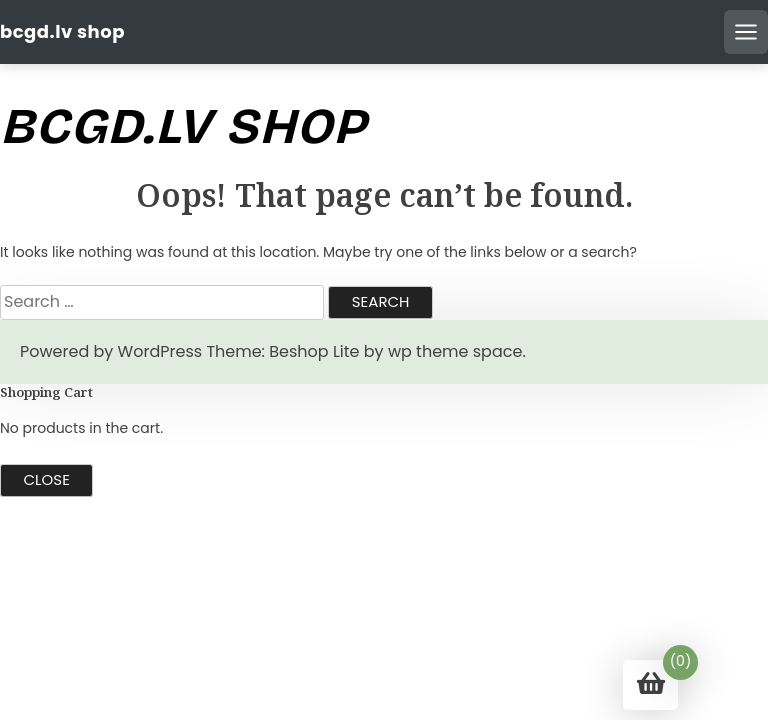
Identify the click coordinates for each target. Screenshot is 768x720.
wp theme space (455, 351)
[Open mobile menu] (746, 32)
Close (47, 479)
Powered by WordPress (111, 351)
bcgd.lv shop (62, 31)
